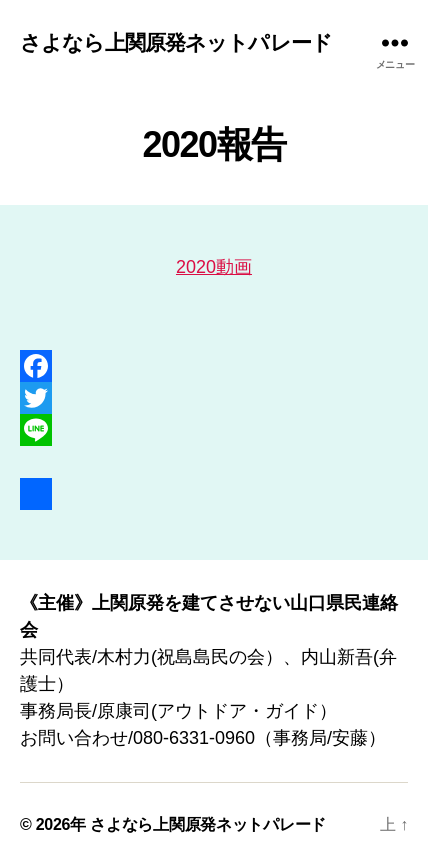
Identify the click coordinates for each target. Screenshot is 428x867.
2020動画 (214, 267)
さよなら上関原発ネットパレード (176, 42)
